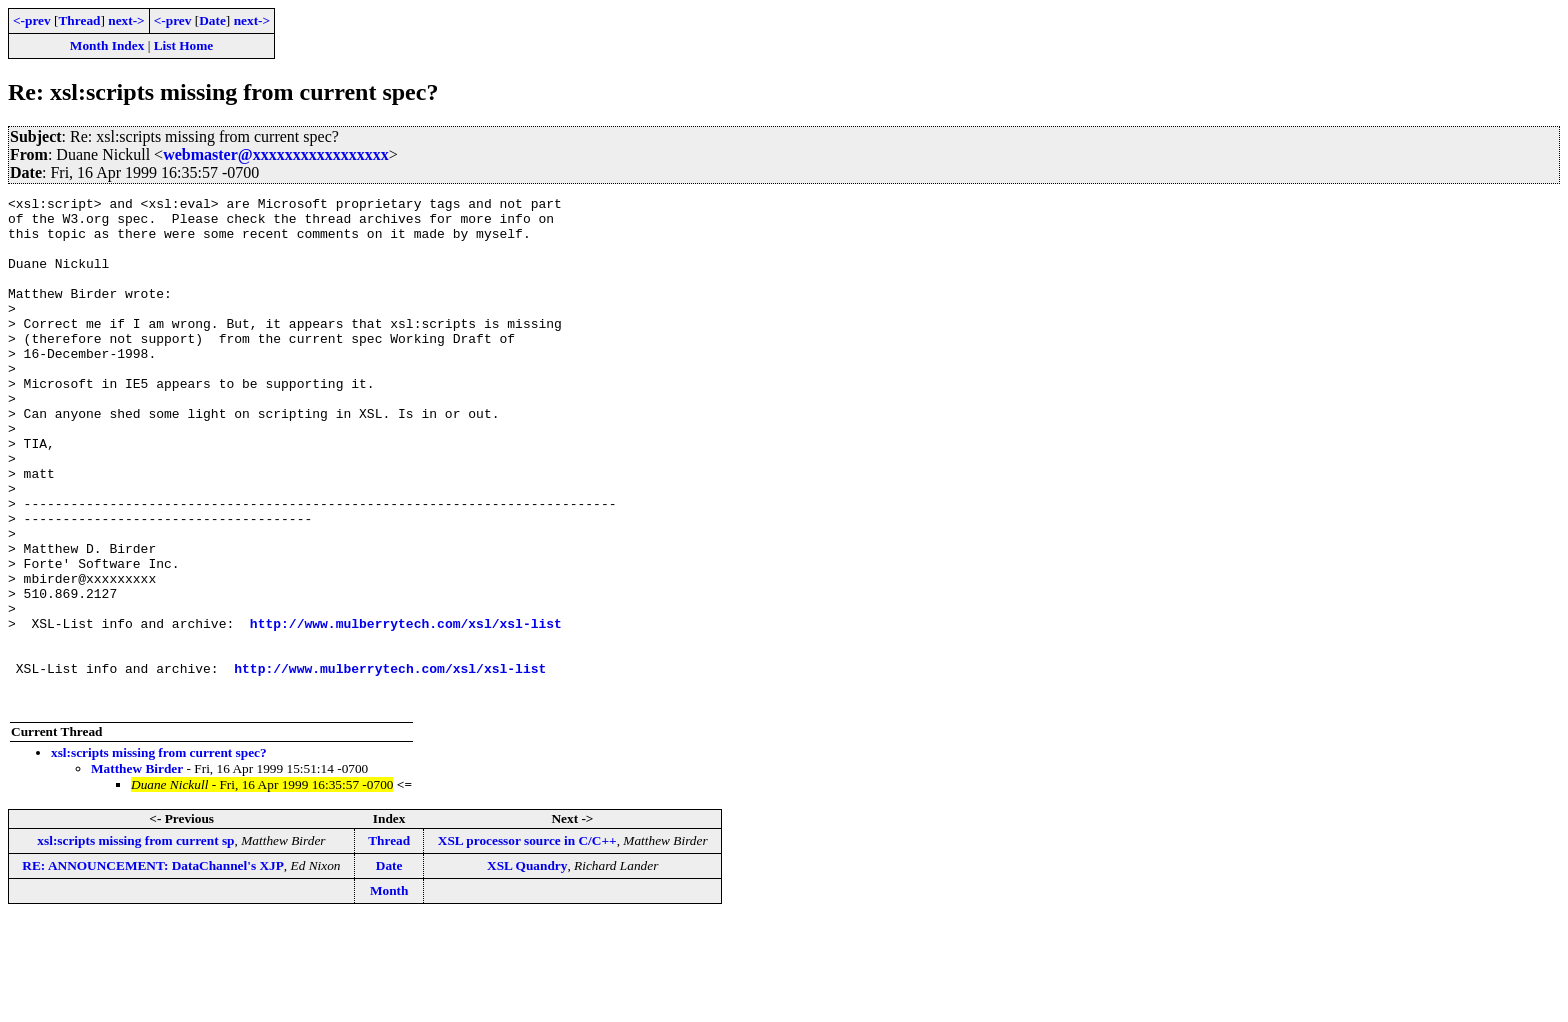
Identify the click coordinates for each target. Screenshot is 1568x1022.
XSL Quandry (527, 967)
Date (212, 20)
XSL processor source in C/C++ (527, 942)
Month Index (107, 45)
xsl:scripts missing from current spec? (159, 854)
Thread (79, 20)
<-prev (32, 20)
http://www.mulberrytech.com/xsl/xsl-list (406, 710)
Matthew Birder (137, 870)
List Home (184, 45)
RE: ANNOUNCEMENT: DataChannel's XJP (153, 967)
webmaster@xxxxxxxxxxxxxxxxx (276, 154)
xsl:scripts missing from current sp (135, 942)
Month (389, 992)
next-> (126, 20)
